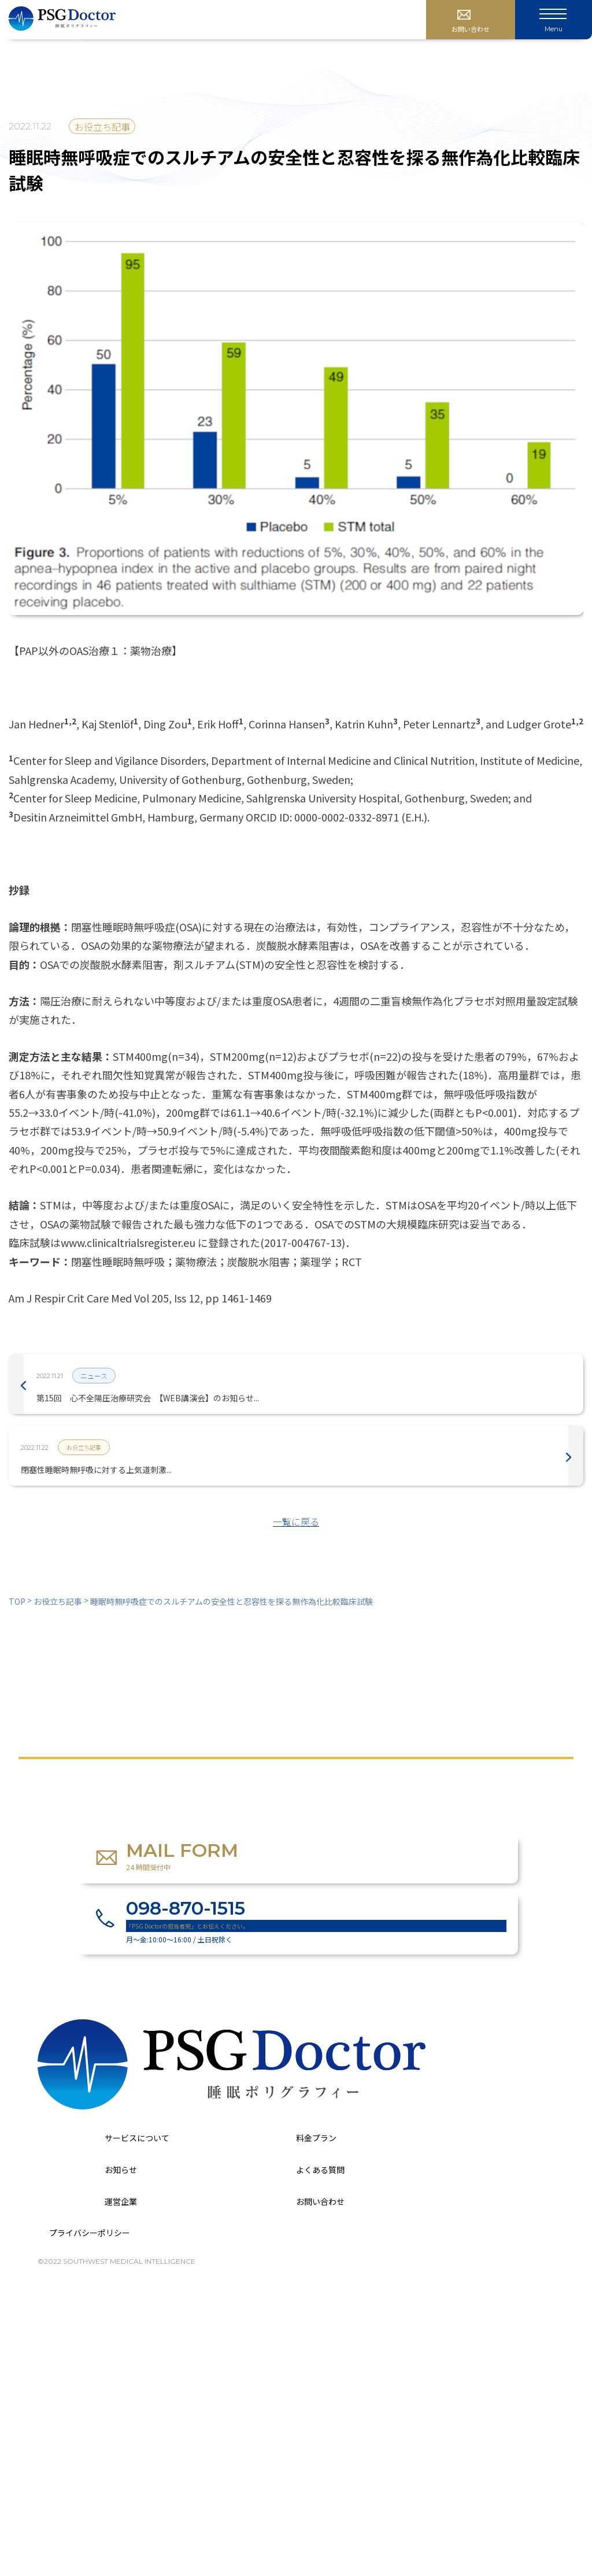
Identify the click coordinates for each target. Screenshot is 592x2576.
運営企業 (121, 2201)
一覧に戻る (296, 1521)
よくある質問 (320, 2169)
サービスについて (137, 2138)
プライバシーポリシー (89, 2232)
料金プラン (316, 2138)
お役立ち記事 (102, 126)
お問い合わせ (320, 2201)
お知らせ (121, 2169)
